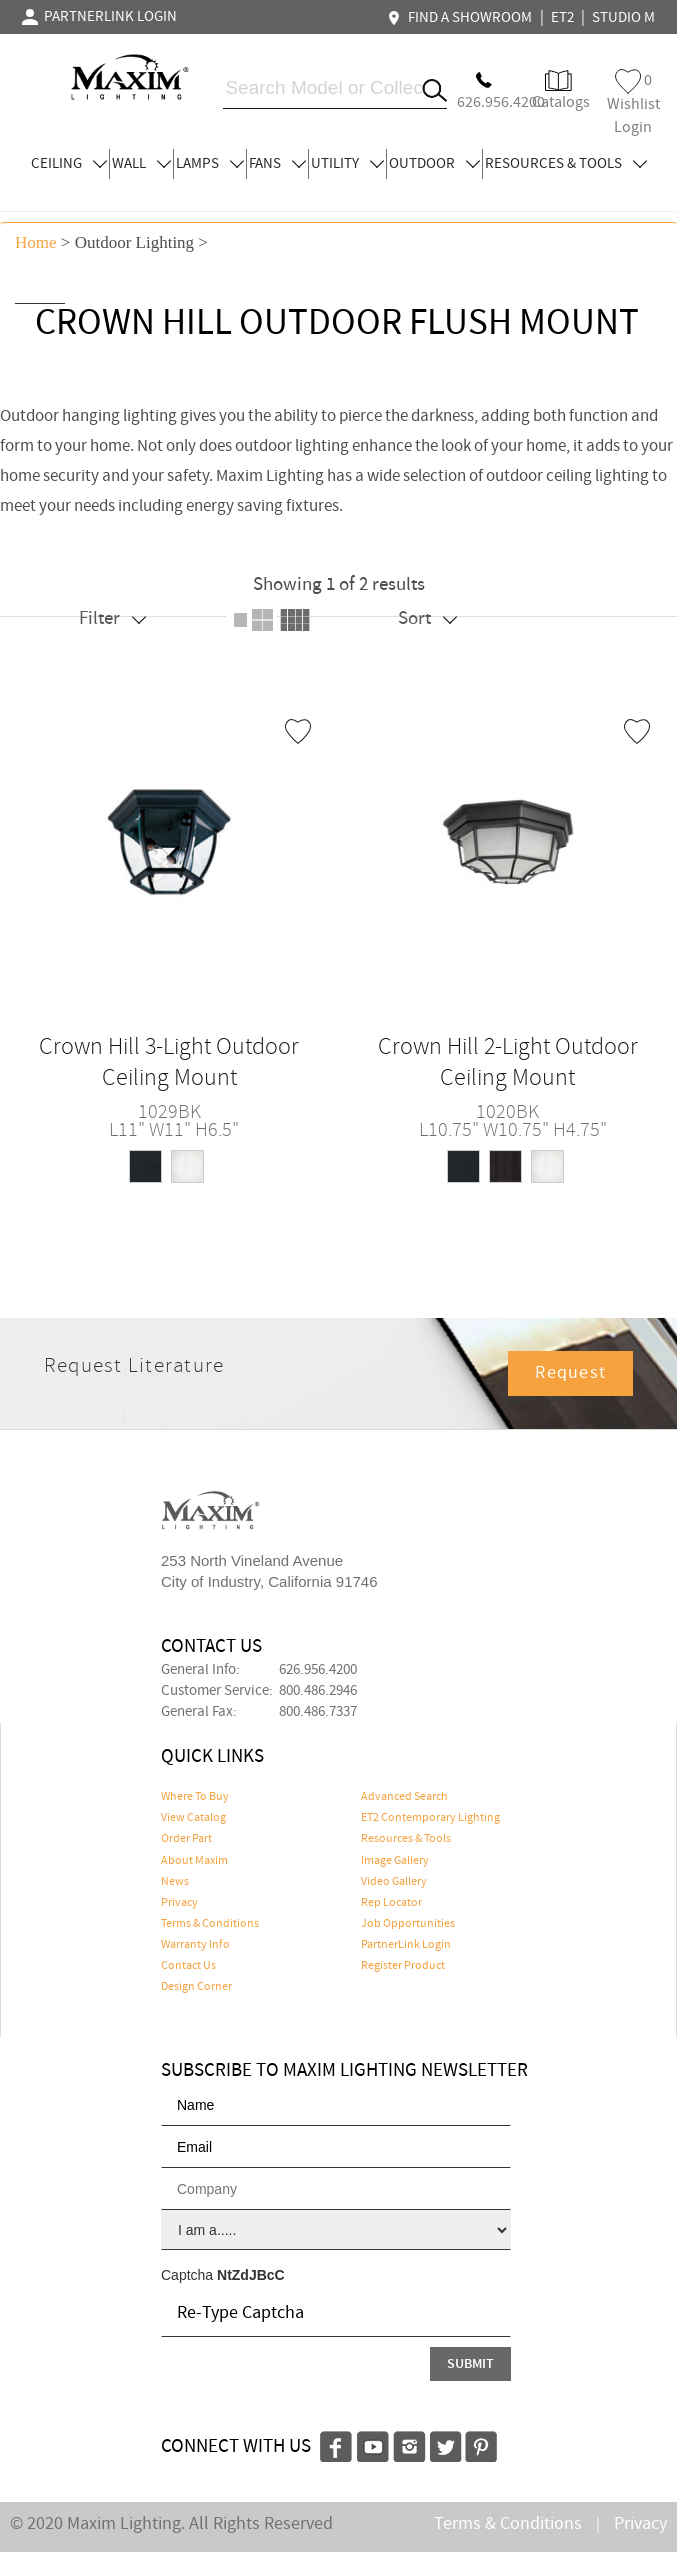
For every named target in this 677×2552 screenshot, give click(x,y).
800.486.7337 (318, 1712)
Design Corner (196, 1987)
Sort (427, 618)
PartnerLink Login (406, 1945)
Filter (112, 618)
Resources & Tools (406, 1839)
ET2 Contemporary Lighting (430, 1818)
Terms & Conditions (210, 1924)
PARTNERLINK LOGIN (99, 17)
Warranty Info (195, 1945)
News (175, 1882)
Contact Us (188, 1966)
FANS (277, 164)
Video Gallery (394, 1882)
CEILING (69, 164)
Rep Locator (391, 1903)
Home (36, 242)
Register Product (403, 1966)
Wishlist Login (633, 103)
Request (570, 1373)
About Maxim (194, 1861)
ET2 (562, 18)
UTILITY (347, 164)
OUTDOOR (434, 164)
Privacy (179, 1903)
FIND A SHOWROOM (462, 18)
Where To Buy (195, 1797)
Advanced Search (404, 1797)
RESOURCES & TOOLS (566, 164)
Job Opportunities (408, 1924)
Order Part (186, 1839)
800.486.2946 (318, 1691)
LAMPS (210, 164)
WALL (141, 164)
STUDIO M (623, 18)
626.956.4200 (318, 1670)
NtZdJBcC (251, 2275)
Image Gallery (395, 1861)
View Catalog (193, 1818)
